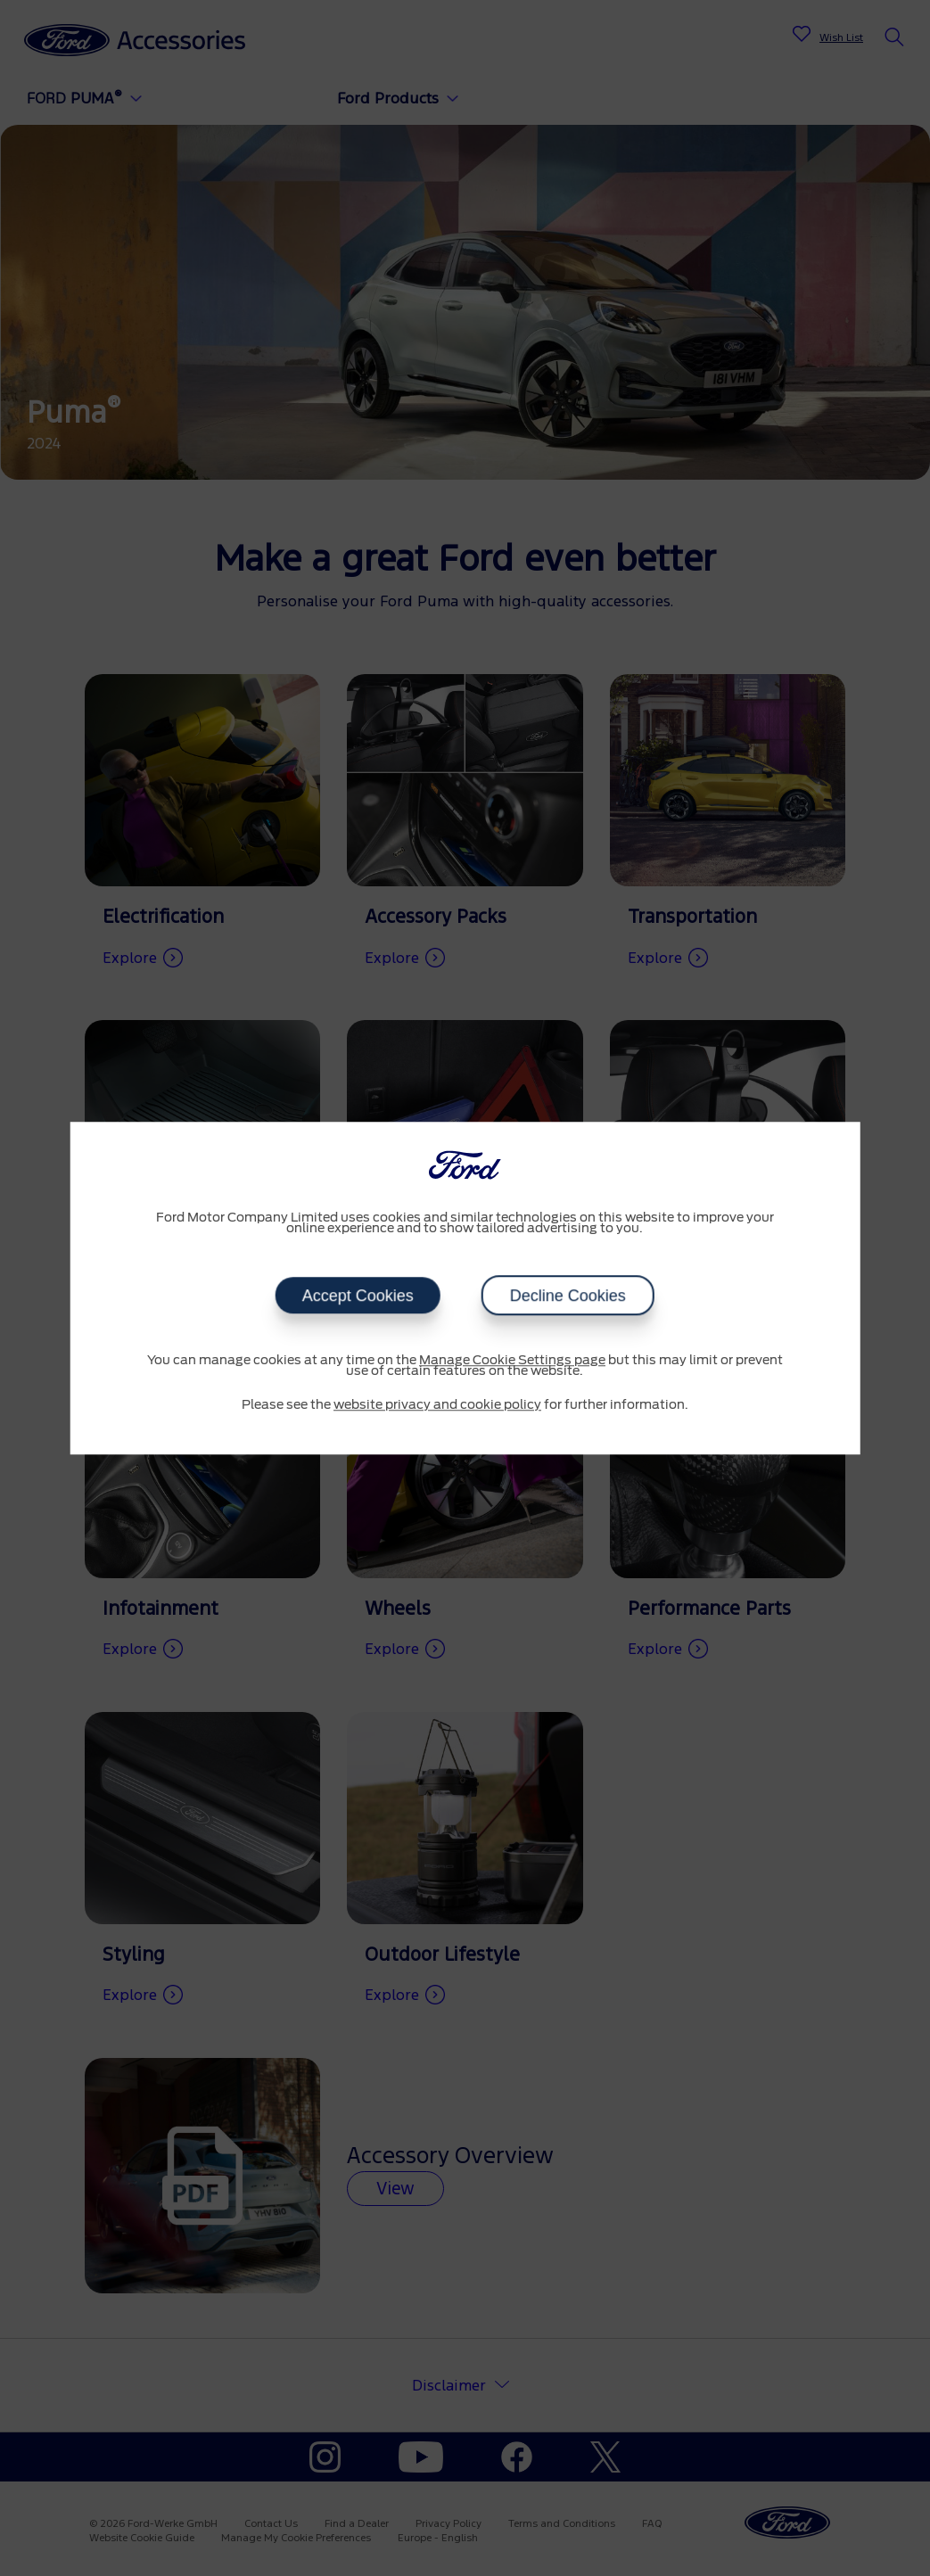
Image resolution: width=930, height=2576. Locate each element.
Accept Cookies (358, 1295)
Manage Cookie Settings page (512, 1360)
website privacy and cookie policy (437, 1405)
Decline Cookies (568, 1295)
